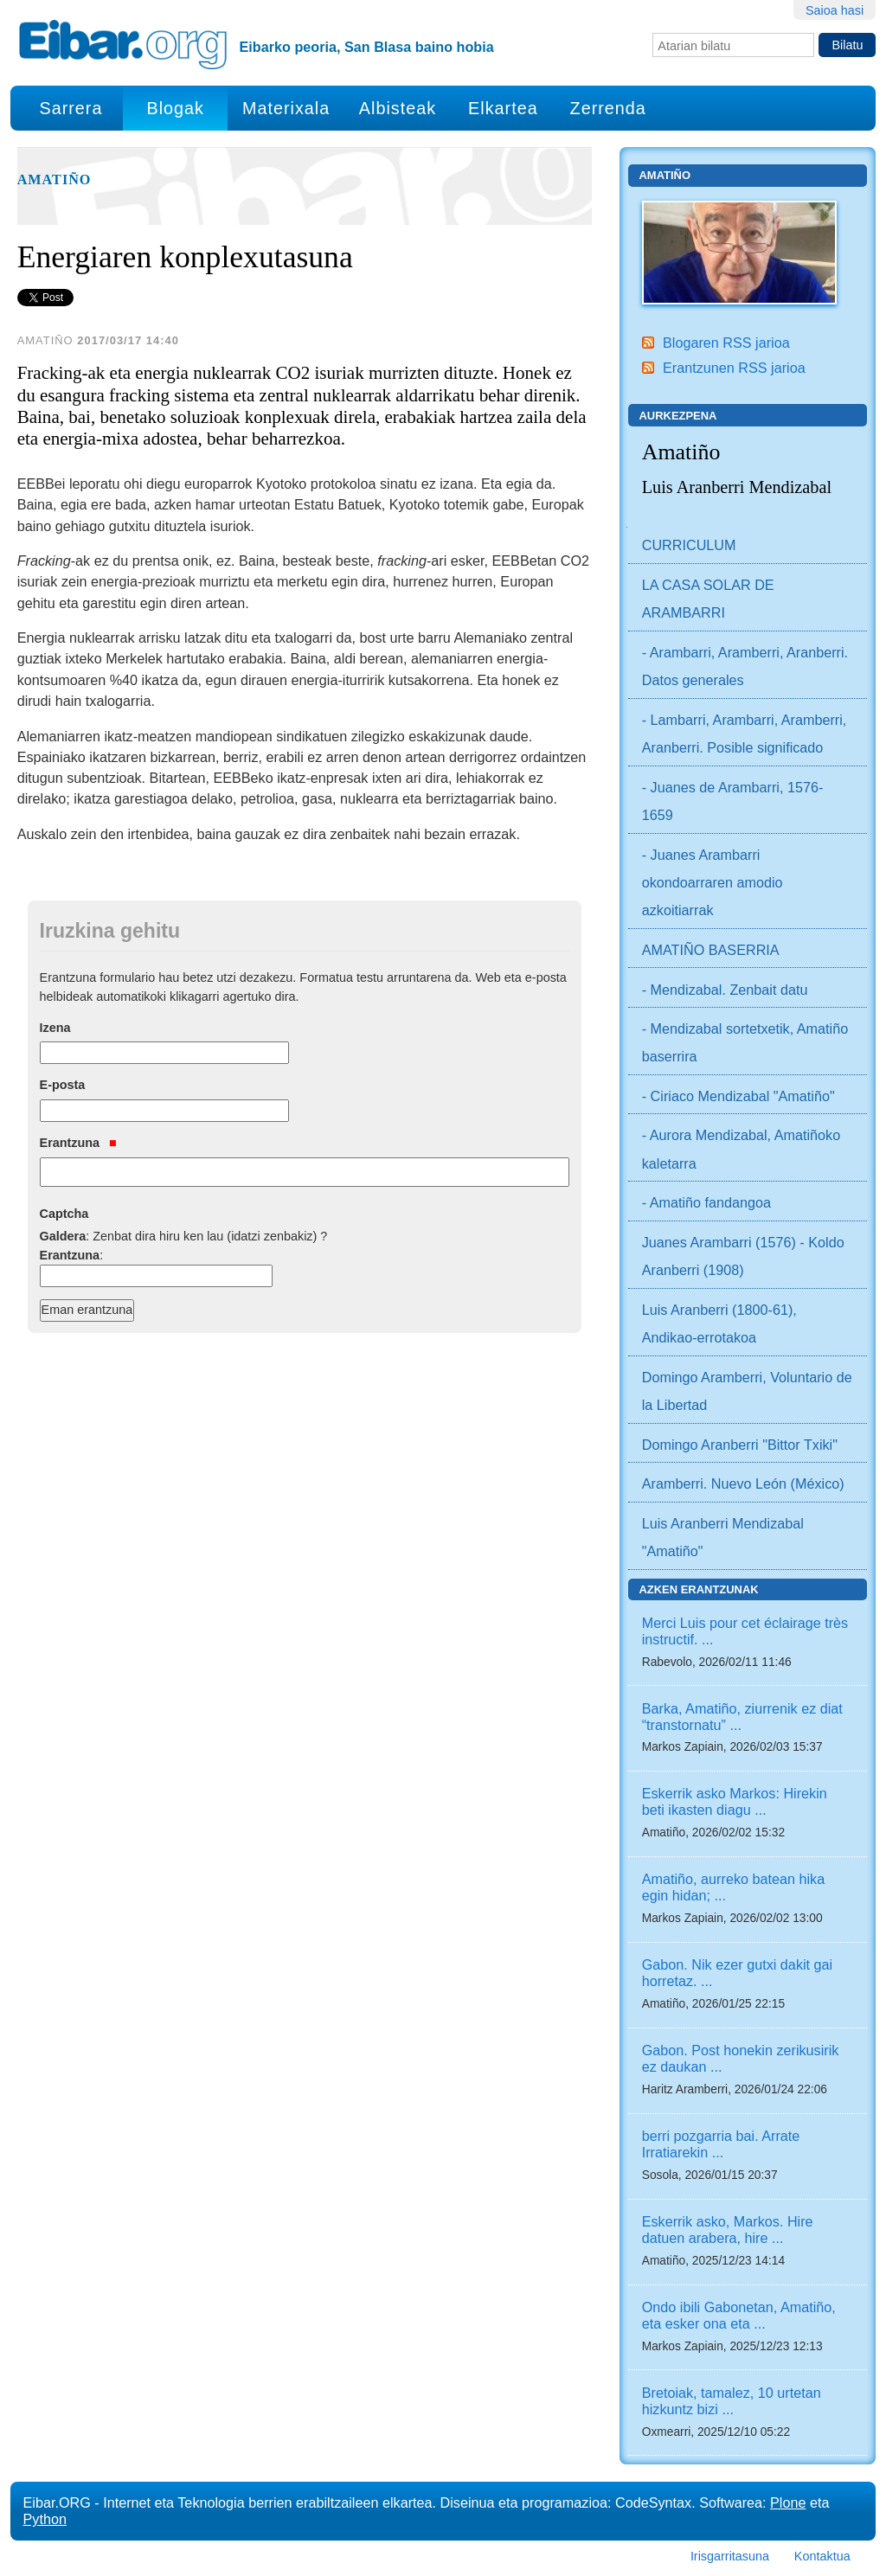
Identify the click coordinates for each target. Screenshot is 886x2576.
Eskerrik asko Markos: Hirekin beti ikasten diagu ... (734, 1801)
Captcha (64, 1214)
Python (45, 2519)
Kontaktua (822, 2556)
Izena (55, 1028)
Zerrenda (608, 108)
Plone (788, 2502)
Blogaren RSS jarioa (726, 342)
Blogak (174, 108)
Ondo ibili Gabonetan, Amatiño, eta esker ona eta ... (739, 2315)
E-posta (63, 1085)
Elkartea (503, 108)
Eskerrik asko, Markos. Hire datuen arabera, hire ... (727, 2230)
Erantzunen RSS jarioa (734, 367)
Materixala (286, 108)
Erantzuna (78, 1143)
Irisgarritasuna (729, 2556)
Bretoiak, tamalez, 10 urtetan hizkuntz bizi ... (731, 2401)
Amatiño (54, 180)
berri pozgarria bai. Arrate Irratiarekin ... (721, 2144)
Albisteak (397, 108)
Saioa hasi (835, 10)
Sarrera (70, 108)
